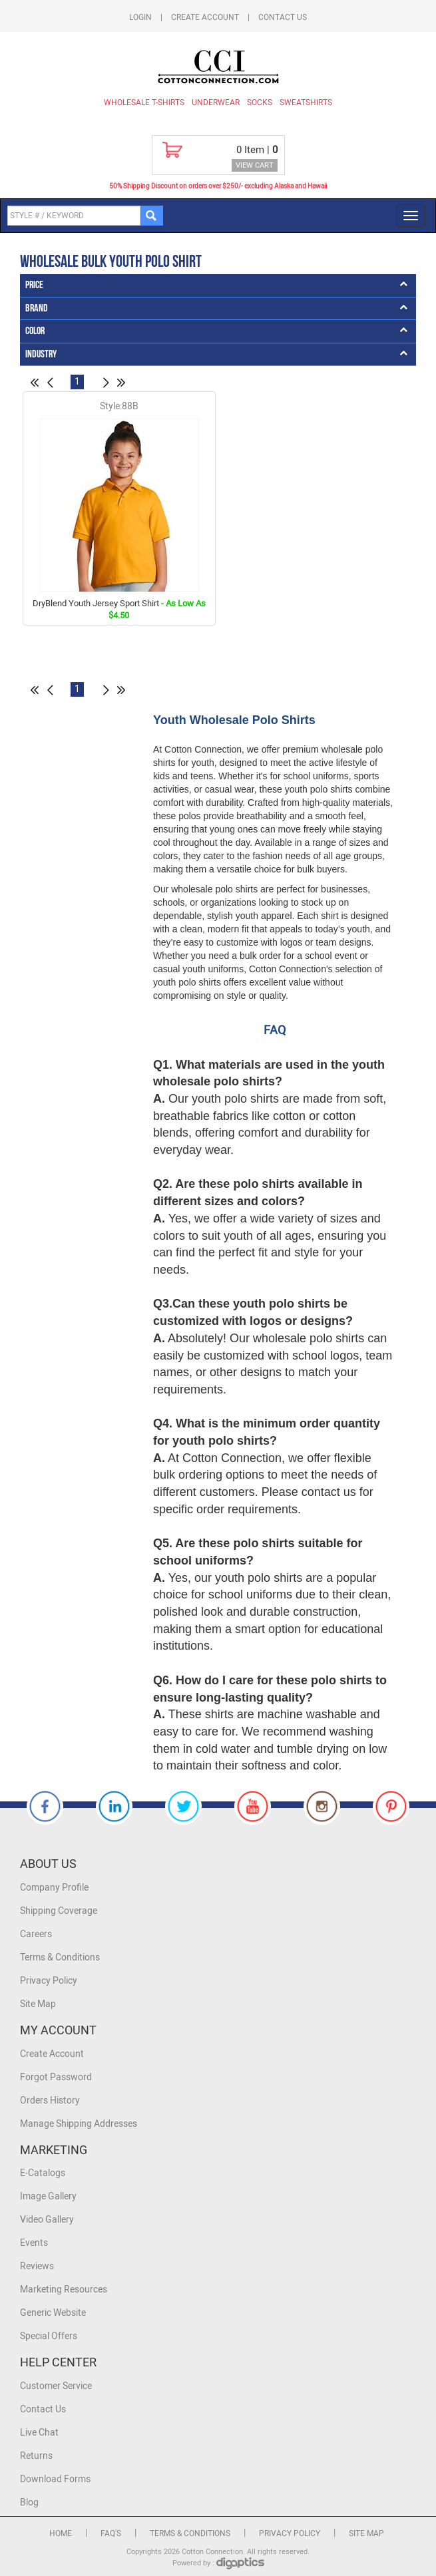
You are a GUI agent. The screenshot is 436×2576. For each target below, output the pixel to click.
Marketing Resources (63, 2289)
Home (60, 2533)
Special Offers (48, 2336)
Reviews (37, 2266)
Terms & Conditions (60, 1957)
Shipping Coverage (58, 1911)
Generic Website (53, 2312)
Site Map (38, 2004)
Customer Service (56, 2386)
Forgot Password (56, 2077)
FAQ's (111, 2533)
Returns (36, 2456)
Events (34, 2243)
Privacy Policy (48, 1980)
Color (35, 331)
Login (140, 17)
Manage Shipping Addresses (78, 2123)
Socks (259, 102)
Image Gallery (48, 2196)
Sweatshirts (306, 102)
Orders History (50, 2100)
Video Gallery (47, 2219)
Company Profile (54, 1887)
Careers (36, 1934)
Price (34, 285)
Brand (36, 308)
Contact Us (282, 17)
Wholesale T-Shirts (144, 102)
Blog (29, 2502)
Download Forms (55, 2479)
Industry (41, 354)
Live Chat (39, 2432)
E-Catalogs (42, 2173)
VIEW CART (255, 165)
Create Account (205, 17)
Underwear (216, 102)
